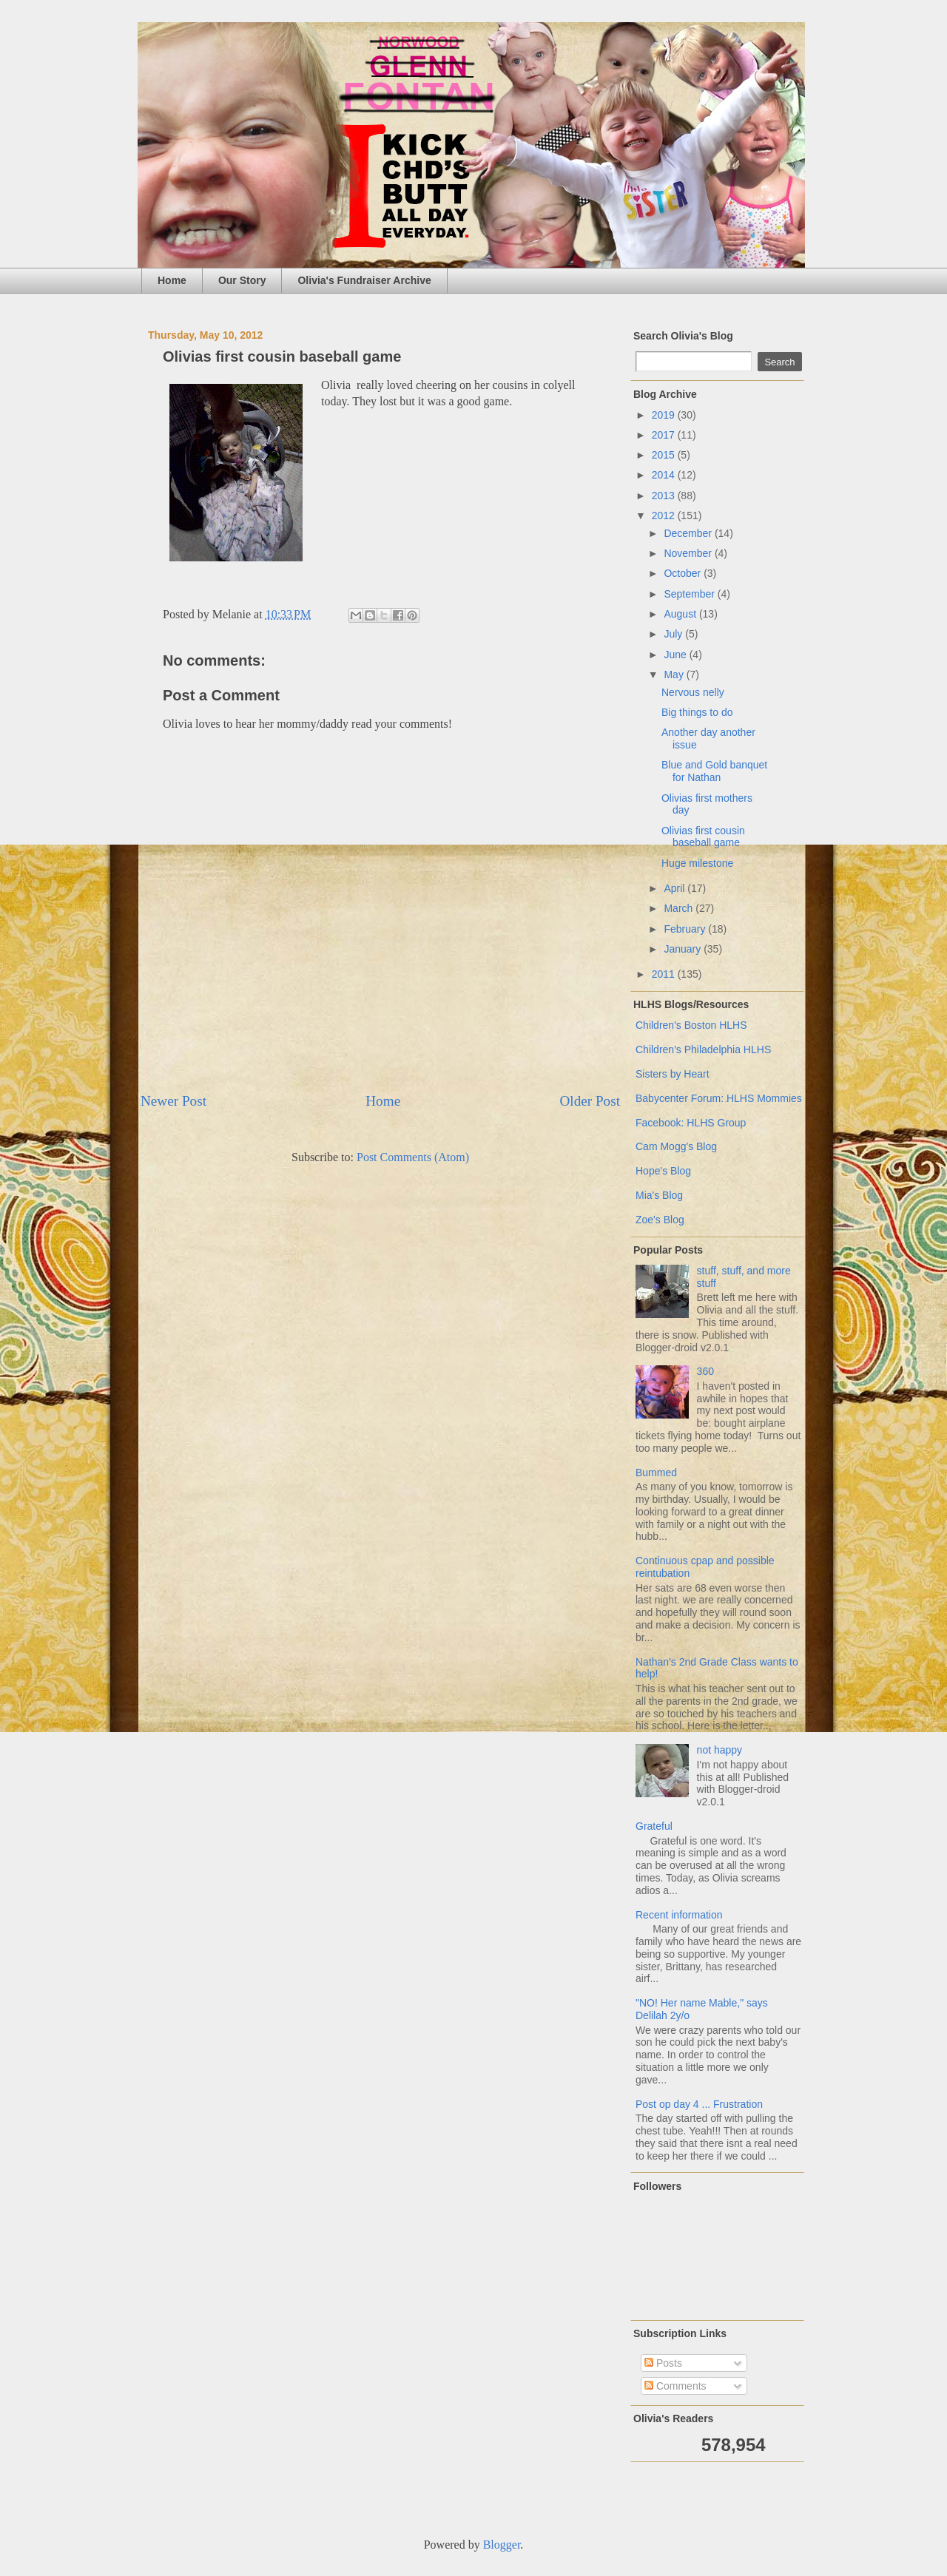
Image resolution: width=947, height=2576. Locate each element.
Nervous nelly (692, 692)
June (676, 654)
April (675, 888)
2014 (665, 475)
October (684, 573)
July (674, 634)
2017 (665, 435)
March (679, 908)
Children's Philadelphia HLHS (703, 1049)
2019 (665, 415)
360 (705, 1371)
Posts (663, 2363)
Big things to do (697, 712)
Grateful (654, 1826)
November (689, 553)
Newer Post (173, 1101)
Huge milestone (697, 863)
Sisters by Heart (673, 1074)
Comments (675, 2386)
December (689, 533)
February (686, 929)
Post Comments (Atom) (413, 1157)
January (684, 949)
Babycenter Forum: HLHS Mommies (719, 1098)
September (690, 594)
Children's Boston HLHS (691, 1025)
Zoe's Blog (660, 1220)
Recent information (679, 1915)
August (681, 614)
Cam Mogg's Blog (676, 1146)
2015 (665, 455)
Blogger (502, 2544)
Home (172, 280)
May (675, 674)
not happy (720, 1750)
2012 (665, 515)
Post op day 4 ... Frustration (699, 2104)
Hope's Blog (663, 1171)
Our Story (242, 280)
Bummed (656, 1472)
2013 (665, 495)
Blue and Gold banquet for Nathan (714, 771)
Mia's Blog (659, 1195)
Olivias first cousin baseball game (703, 837)
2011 (665, 974)
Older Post (589, 1101)
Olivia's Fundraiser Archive (364, 280)
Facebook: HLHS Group (691, 1123)
